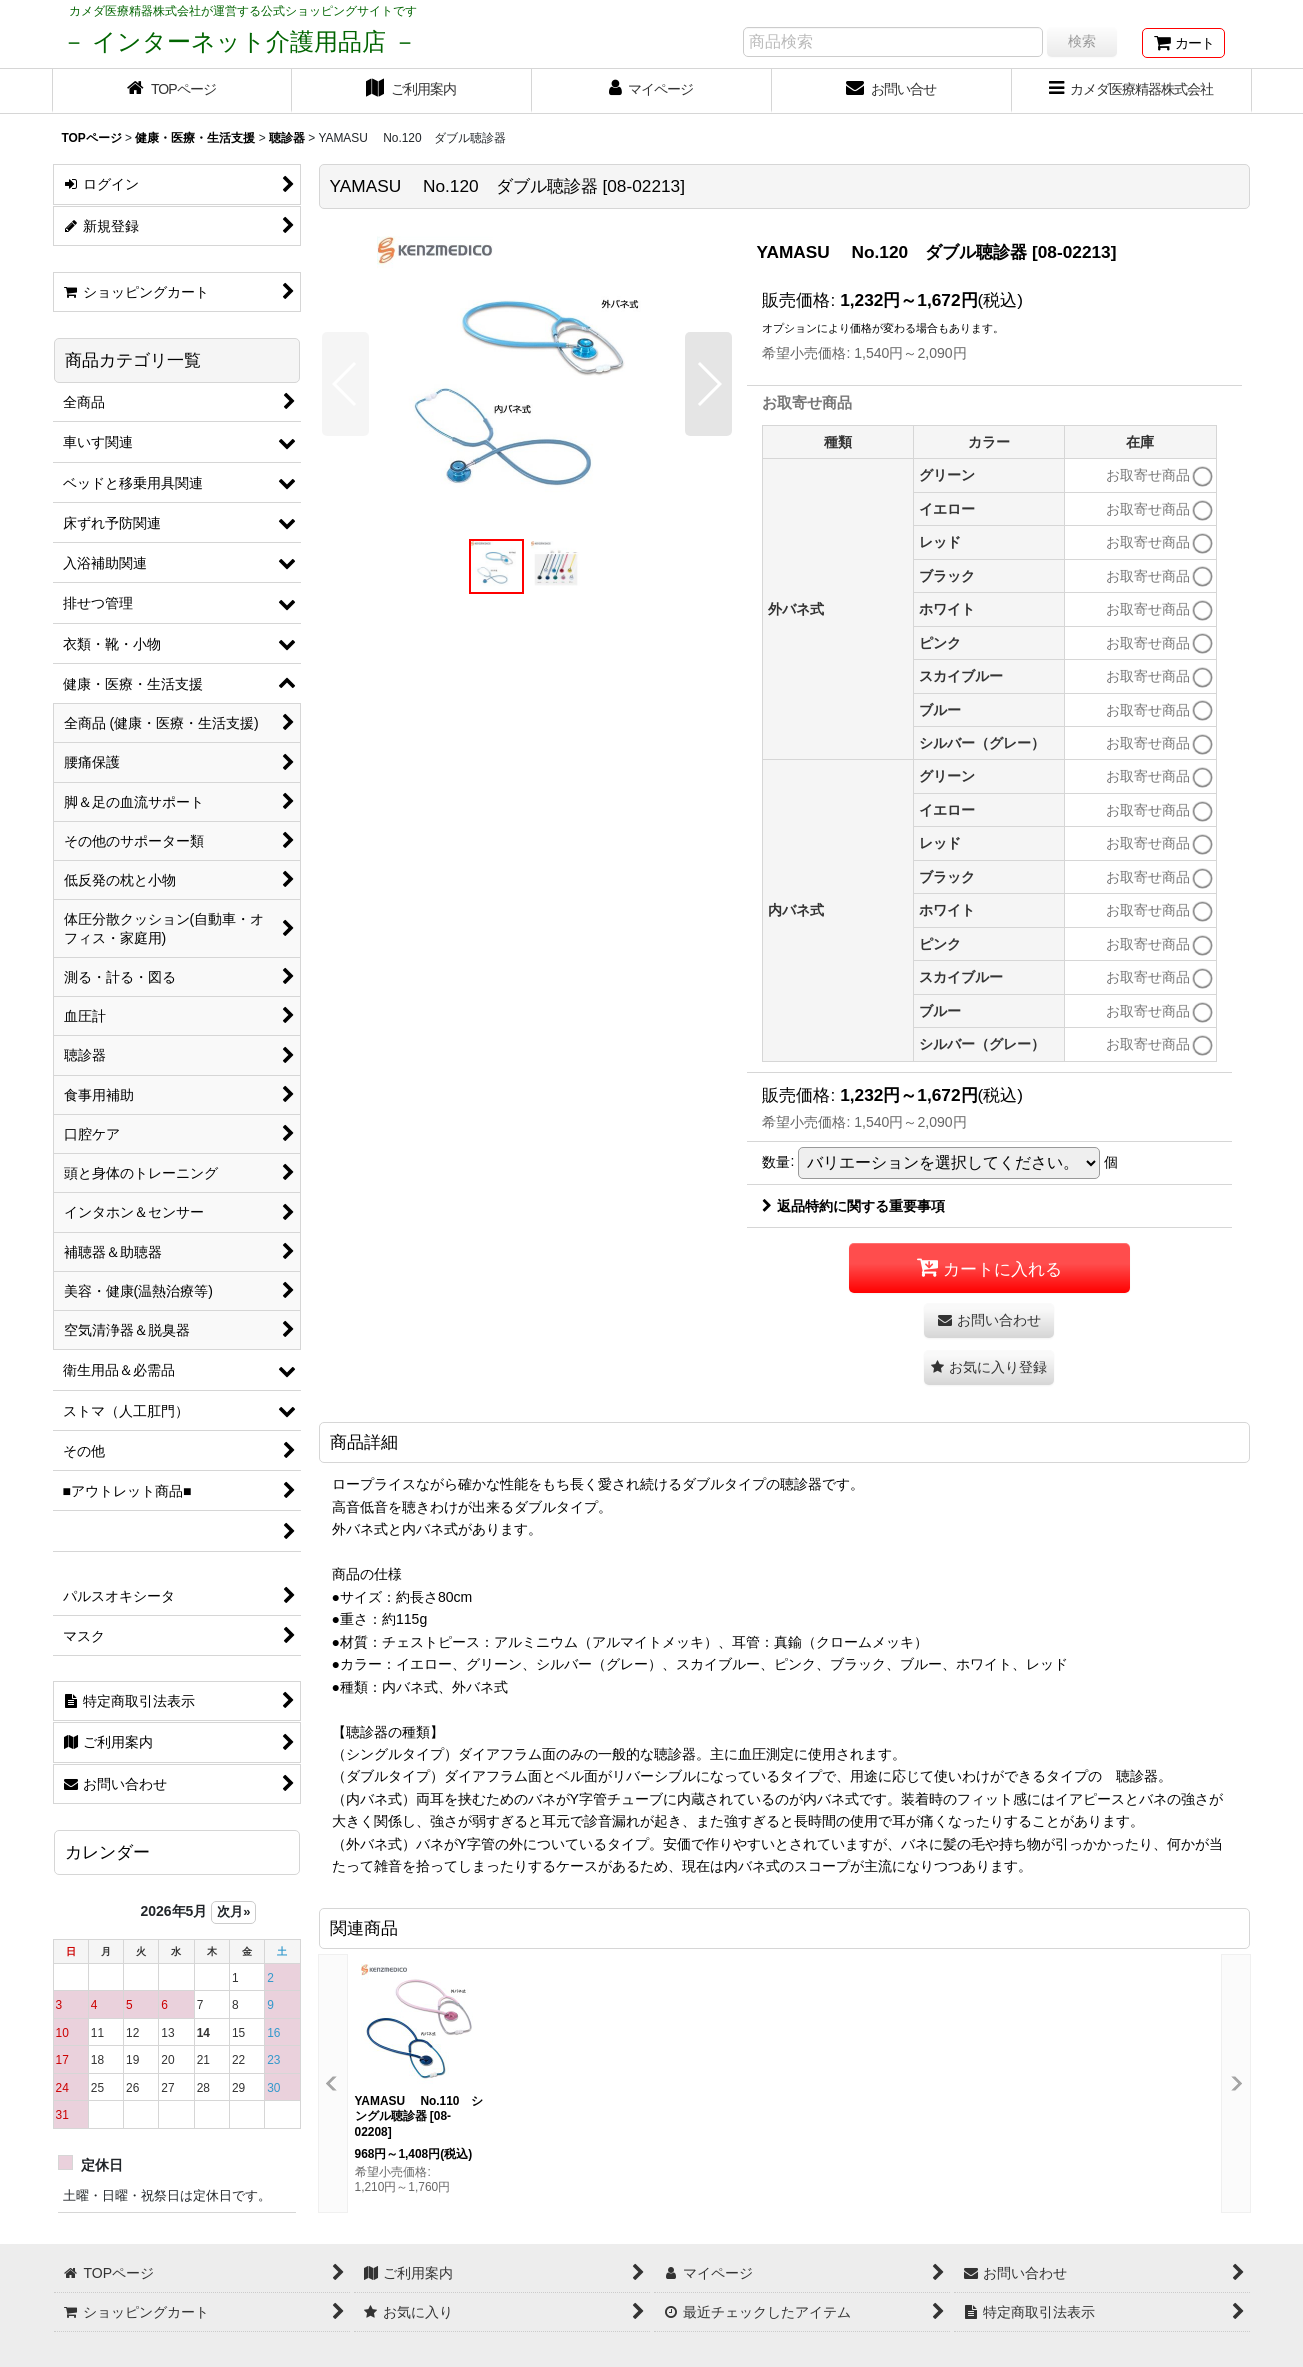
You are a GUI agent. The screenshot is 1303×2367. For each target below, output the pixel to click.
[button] (345, 384)
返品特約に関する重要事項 (853, 1206)
